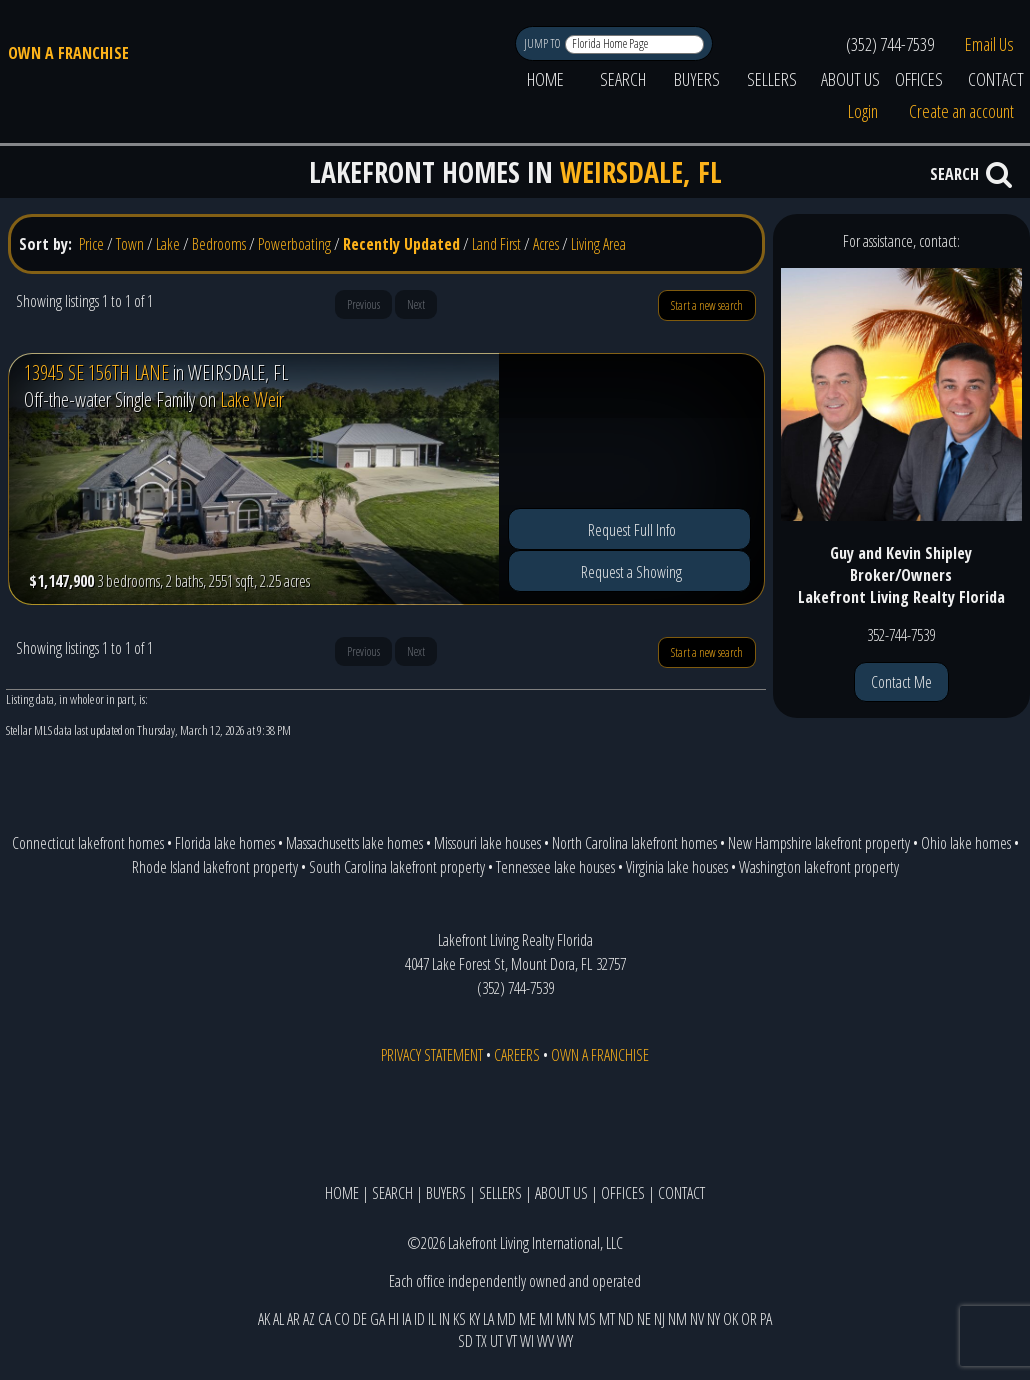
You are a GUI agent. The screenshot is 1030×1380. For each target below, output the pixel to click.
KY (474, 1319)
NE (644, 1319)
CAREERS (517, 1055)
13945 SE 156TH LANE (96, 372)
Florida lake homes (225, 843)
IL (432, 1319)
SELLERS (772, 79)
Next (416, 304)
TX (481, 1341)
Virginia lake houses (677, 867)
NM (677, 1319)
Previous (363, 304)
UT (496, 1341)
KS (459, 1319)
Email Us (989, 44)
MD (506, 1319)
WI (527, 1341)
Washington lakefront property (819, 867)
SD (465, 1341)
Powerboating (294, 244)
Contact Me (901, 682)
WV (545, 1341)
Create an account (961, 111)
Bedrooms (219, 244)
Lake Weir (252, 399)
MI (546, 1319)
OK (730, 1319)
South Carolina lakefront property (397, 867)
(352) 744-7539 (890, 44)
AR (293, 1319)
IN (444, 1319)
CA (324, 1319)
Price (91, 244)
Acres (546, 244)
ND (626, 1319)
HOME (545, 79)
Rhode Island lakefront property (215, 867)
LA (488, 1319)
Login (863, 111)
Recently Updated (401, 244)
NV (697, 1319)
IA (406, 1319)
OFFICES (919, 79)
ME (527, 1319)
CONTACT (681, 1193)
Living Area (598, 244)
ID (419, 1319)
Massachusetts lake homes (354, 843)
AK (264, 1319)
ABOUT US (850, 79)
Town (130, 244)
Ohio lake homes (966, 843)
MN (565, 1319)
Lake (168, 244)
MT (607, 1319)
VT (511, 1341)
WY (565, 1341)
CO (342, 1319)
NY (713, 1319)
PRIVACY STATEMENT (432, 1055)
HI (393, 1319)
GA (377, 1319)
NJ (659, 1319)
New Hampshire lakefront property (819, 843)
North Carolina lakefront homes (634, 843)
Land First (496, 244)
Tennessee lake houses (555, 867)
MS (587, 1319)
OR (749, 1319)
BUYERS (697, 79)
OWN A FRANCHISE (68, 53)
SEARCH (623, 79)
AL (278, 1319)
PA (766, 1319)
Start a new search (707, 305)
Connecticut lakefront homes (88, 843)
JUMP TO (543, 43)
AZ (309, 1319)
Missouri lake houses (487, 843)
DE (360, 1319)
